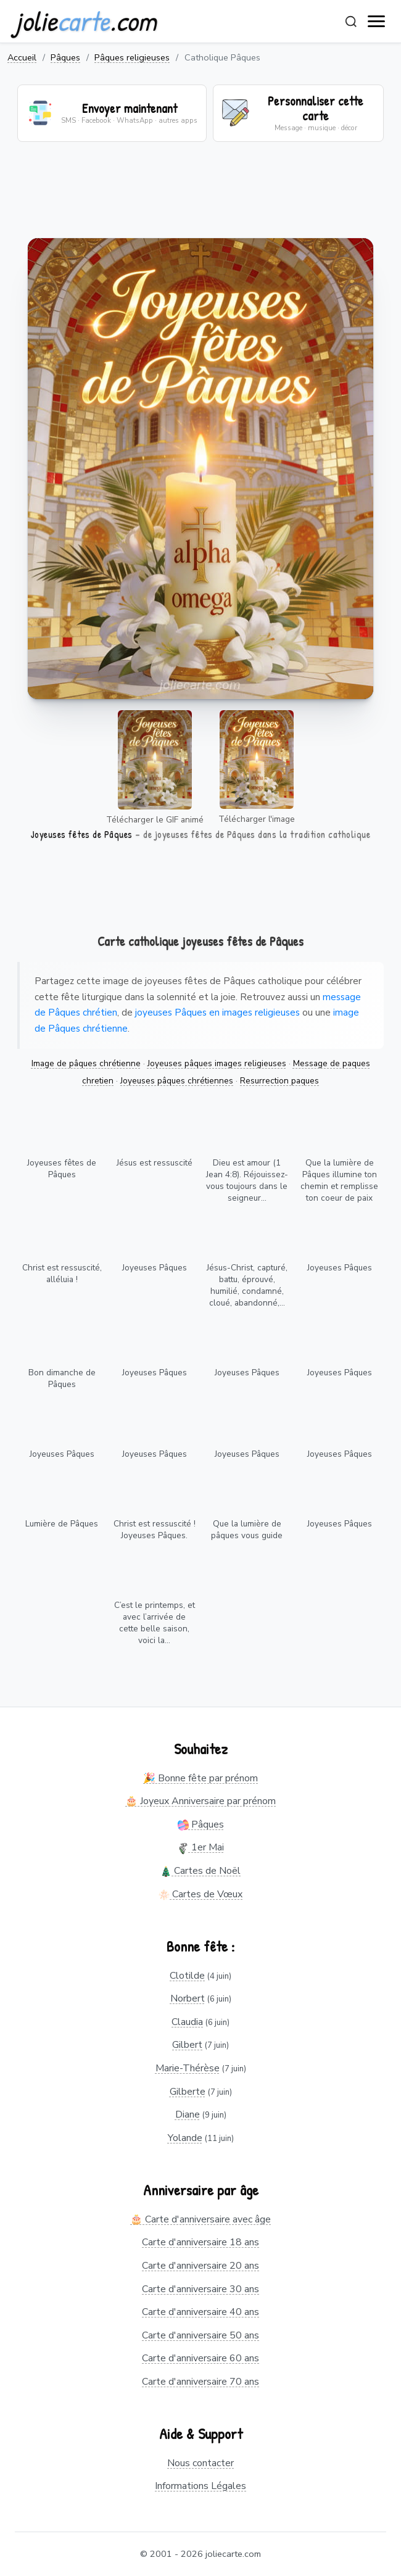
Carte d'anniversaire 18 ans (200, 2242)
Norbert (187, 1998)
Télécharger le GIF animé (155, 768)
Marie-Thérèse (187, 2068)
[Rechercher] (351, 21)
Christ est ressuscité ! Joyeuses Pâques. (155, 1529)
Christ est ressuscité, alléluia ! (62, 1273)
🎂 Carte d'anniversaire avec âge (200, 2219)
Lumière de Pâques (61, 1524)
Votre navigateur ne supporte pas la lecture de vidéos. (200, 468)
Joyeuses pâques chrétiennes (176, 1081)
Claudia (187, 2022)
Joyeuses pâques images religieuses (216, 1063)
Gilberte (187, 2091)
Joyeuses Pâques (154, 1268)
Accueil (21, 57)
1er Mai (201, 1847)
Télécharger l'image (256, 767)
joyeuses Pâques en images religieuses (217, 1012)
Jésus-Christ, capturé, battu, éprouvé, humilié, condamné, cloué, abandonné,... (247, 1285)
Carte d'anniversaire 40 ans (200, 2312)
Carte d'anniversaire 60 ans (200, 2358)
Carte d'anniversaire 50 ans (200, 2335)
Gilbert (187, 2045)
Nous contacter (200, 2463)
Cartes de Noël (200, 1871)
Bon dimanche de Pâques (62, 1378)
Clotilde (187, 1975)
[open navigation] (377, 21)
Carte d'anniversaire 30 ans (200, 2289)
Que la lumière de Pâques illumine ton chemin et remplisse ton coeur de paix (339, 1180)
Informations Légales (200, 2486)
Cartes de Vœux (200, 1894)
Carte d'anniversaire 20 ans (200, 2265)
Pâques (65, 57)
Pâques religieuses (132, 57)
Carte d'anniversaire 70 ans (200, 2381)
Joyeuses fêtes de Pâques (61, 1168)
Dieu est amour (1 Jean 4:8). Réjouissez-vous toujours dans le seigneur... (247, 1180)
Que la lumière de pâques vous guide (247, 1529)
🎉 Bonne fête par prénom (200, 1778)
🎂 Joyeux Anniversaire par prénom (200, 1801)
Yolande (185, 2138)
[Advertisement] (200, 197)
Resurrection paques (279, 1081)
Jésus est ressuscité (154, 1163)
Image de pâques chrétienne (86, 1063)
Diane (187, 2114)
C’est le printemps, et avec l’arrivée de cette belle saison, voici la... (154, 1622)
